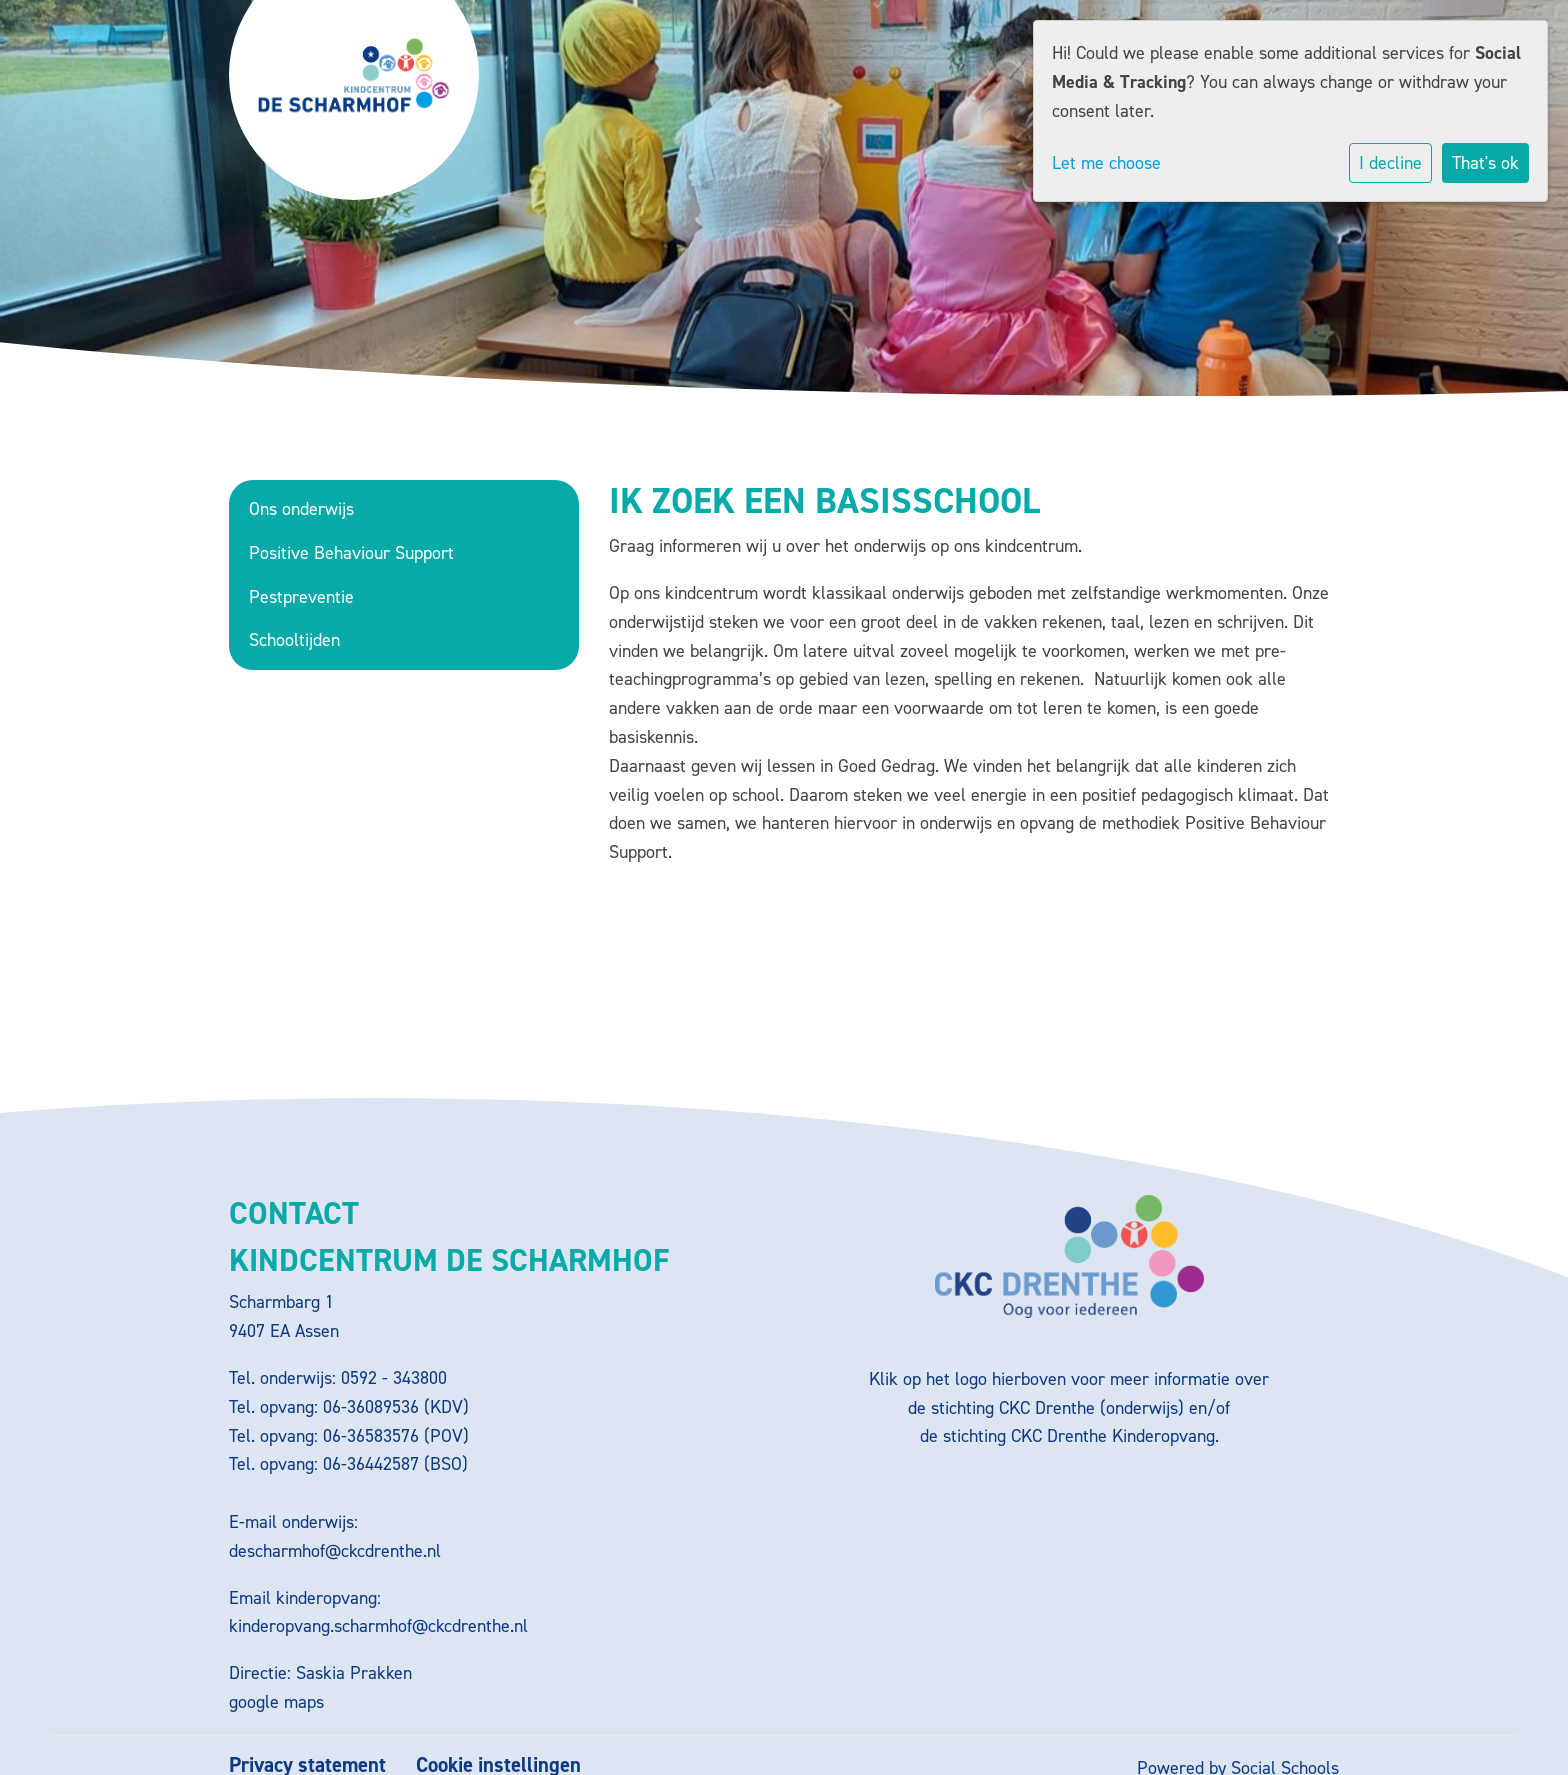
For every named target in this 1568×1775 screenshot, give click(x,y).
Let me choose (1106, 163)
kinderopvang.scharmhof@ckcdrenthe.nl (378, 1626)
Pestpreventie (301, 597)
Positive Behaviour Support (351, 553)
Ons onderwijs (301, 509)
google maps (276, 1702)
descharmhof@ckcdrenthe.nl (335, 1551)
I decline (1390, 163)
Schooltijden (294, 640)
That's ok (1485, 163)
